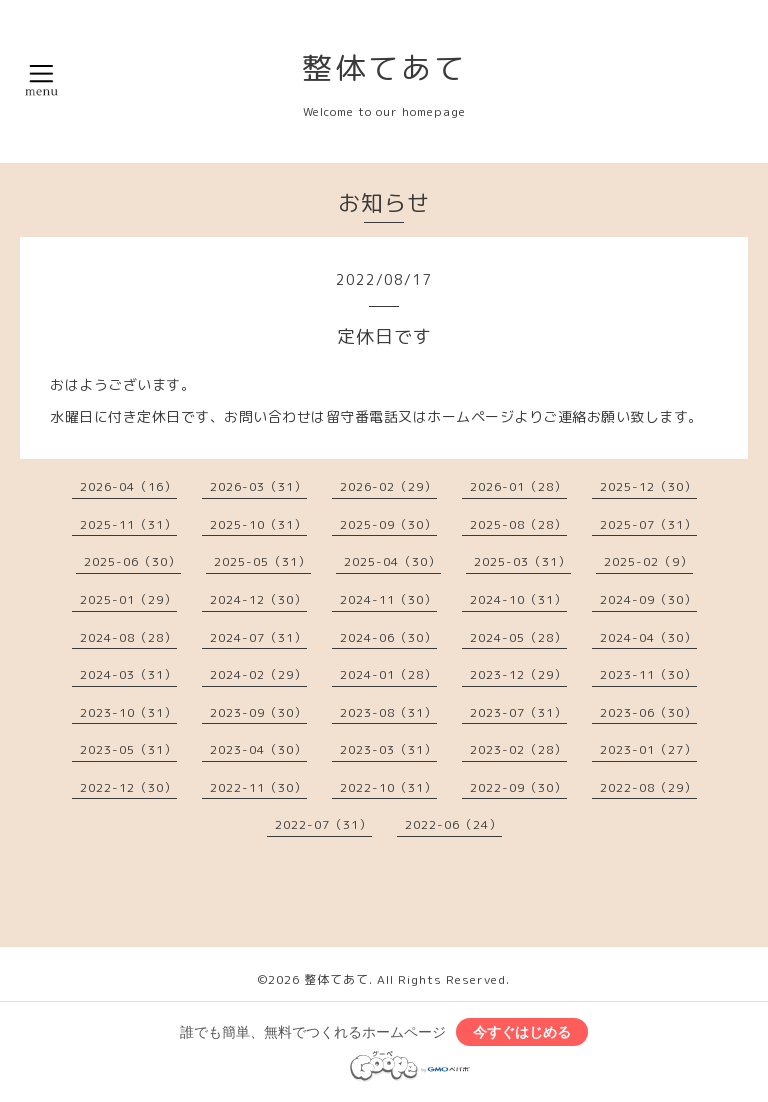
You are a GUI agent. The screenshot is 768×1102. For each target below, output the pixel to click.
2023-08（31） (388, 712)
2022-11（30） (258, 787)
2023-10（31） (128, 712)
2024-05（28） (518, 637)
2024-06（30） (388, 637)
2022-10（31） (388, 787)
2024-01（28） (388, 674)
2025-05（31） (262, 561)
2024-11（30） (388, 599)
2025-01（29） (128, 599)
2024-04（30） (648, 637)
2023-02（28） (518, 749)
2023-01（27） (648, 749)
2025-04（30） (392, 561)
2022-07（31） (323, 824)
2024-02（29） (258, 674)
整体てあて (384, 68)
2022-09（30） (518, 787)
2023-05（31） (128, 749)
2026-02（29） (388, 486)
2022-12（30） (128, 787)
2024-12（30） (258, 599)
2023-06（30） (648, 712)
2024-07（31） (258, 637)
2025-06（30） (132, 561)
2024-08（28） (128, 637)
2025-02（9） (648, 561)
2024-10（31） (518, 599)
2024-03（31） (128, 674)
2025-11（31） (128, 524)
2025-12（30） (648, 486)
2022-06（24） (453, 824)
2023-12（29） (518, 674)
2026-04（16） (128, 486)
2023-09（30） (258, 712)
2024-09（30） (648, 599)
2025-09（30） (388, 524)
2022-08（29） (648, 787)
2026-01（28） (518, 486)
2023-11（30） (648, 674)
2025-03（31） (522, 561)
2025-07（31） (648, 524)
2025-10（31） (258, 524)
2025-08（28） (518, 524)
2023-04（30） (258, 749)
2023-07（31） (518, 712)
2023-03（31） (388, 749)
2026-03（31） (258, 486)
